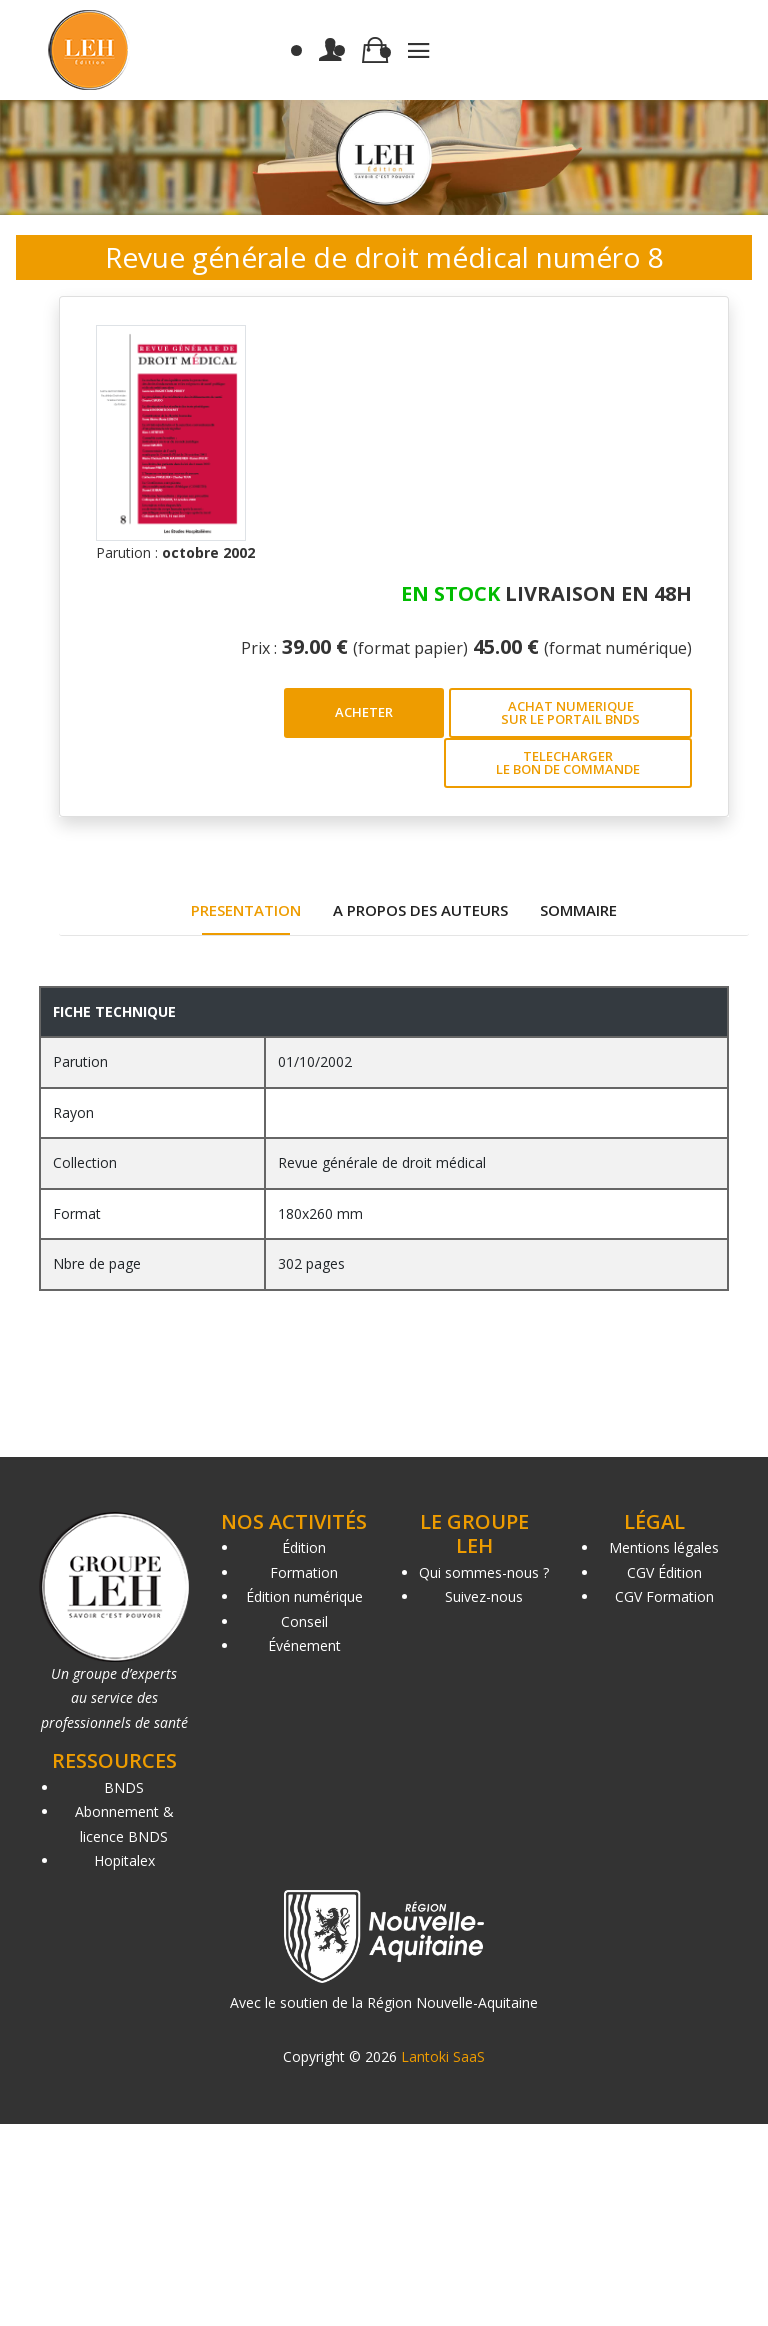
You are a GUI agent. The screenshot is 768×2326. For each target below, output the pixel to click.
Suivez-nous (484, 1596)
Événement (304, 1645)
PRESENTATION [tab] (246, 910)
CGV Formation (664, 1596)
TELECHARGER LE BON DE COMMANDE (568, 762)
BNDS (124, 1787)
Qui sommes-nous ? (484, 1572)
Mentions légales (664, 1547)
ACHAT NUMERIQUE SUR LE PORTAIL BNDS (570, 712)
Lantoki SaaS (443, 2056)
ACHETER (364, 712)
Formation (304, 1572)
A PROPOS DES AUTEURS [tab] (420, 910)
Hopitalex (124, 1860)
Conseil (304, 1621)
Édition (304, 1547)
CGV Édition (664, 1572)
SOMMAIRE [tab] (578, 910)
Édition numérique (304, 1596)
